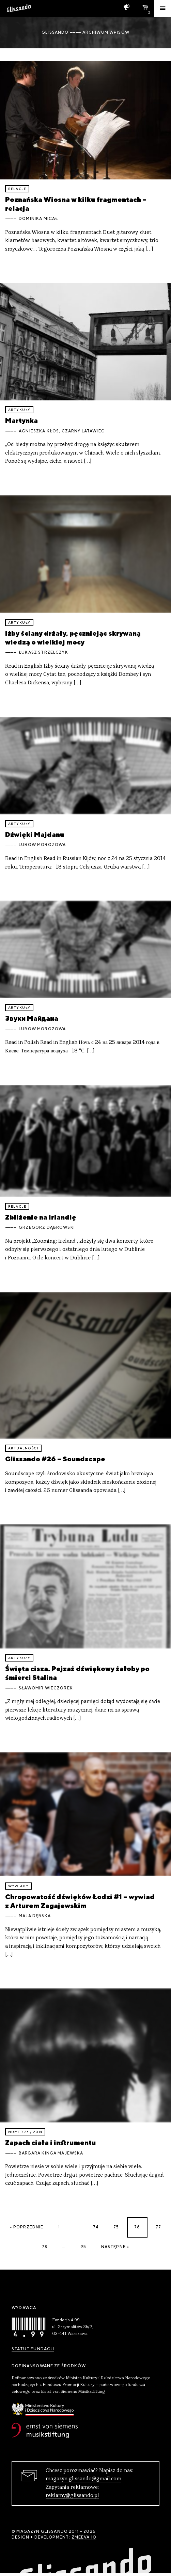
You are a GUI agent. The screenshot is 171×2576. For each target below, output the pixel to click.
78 (44, 2246)
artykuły (19, 410)
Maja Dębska (35, 1915)
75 (116, 2227)
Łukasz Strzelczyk (43, 652)
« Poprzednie (27, 2227)
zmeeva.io (84, 2537)
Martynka (21, 420)
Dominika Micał (38, 218)
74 (95, 2227)
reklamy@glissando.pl (72, 2495)
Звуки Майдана (31, 1018)
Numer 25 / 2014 (25, 2132)
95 (83, 2246)
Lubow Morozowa (42, 844)
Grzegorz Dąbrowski (47, 1227)
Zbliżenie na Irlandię (40, 1217)
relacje (17, 189)
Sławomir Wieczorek (46, 1688)
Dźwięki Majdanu (34, 834)
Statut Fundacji (33, 2349)
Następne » (115, 2246)
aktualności (23, 1448)
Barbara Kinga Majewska (51, 2153)
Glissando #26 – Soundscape (55, 1459)
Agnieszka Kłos (39, 431)
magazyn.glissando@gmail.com (83, 2479)
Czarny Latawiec (83, 431)
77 (158, 2227)
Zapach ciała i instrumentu (50, 2142)
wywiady (18, 1886)
